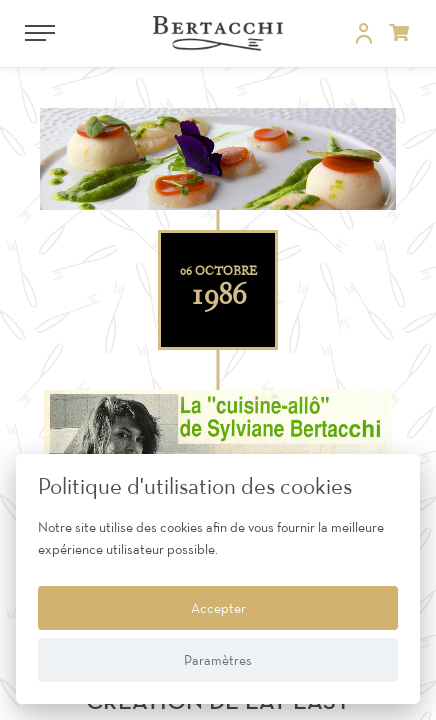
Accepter (218, 608)
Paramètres (218, 660)
